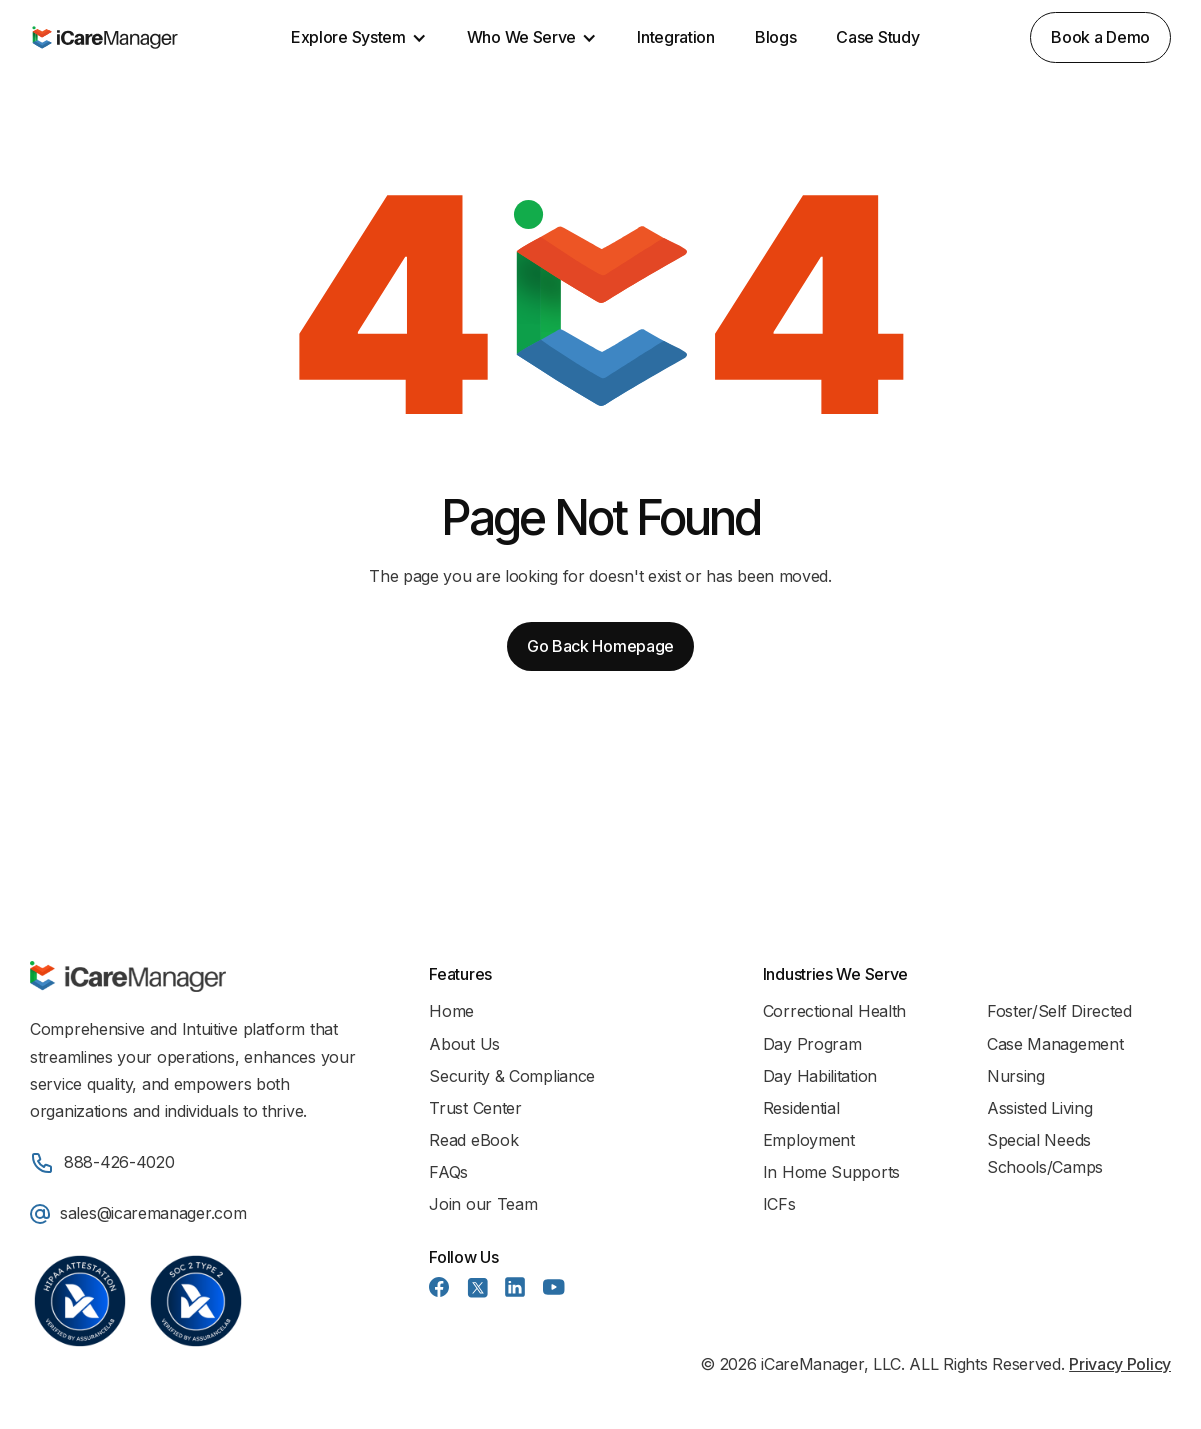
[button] (359, 37)
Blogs (776, 37)
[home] (105, 38)
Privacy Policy (1120, 1364)
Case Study (877, 37)
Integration (676, 37)
